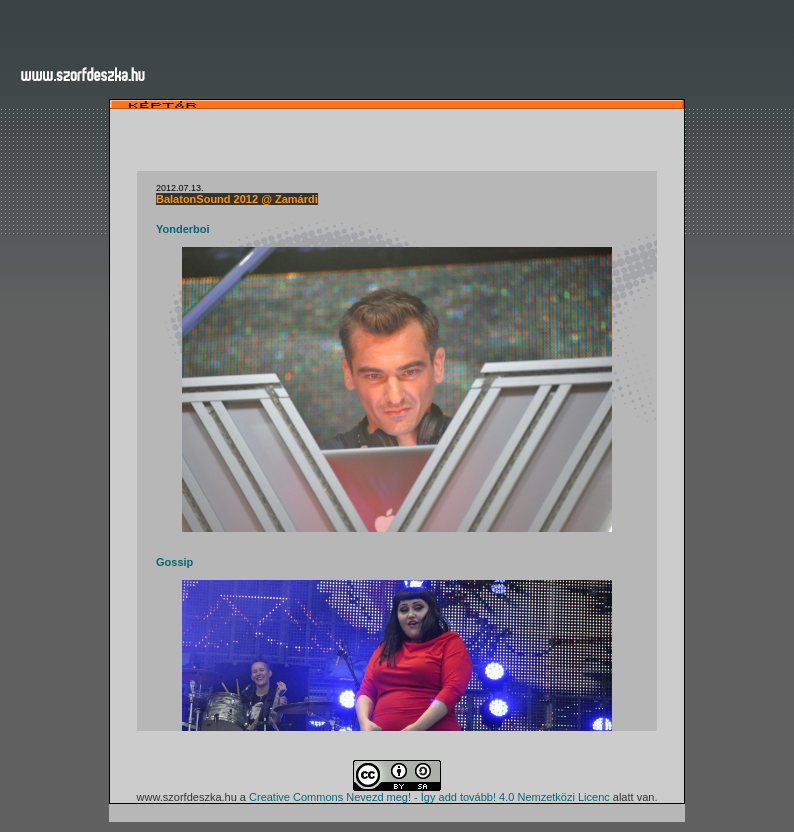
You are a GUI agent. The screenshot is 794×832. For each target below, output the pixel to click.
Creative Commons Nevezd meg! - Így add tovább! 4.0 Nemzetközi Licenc (429, 797)
